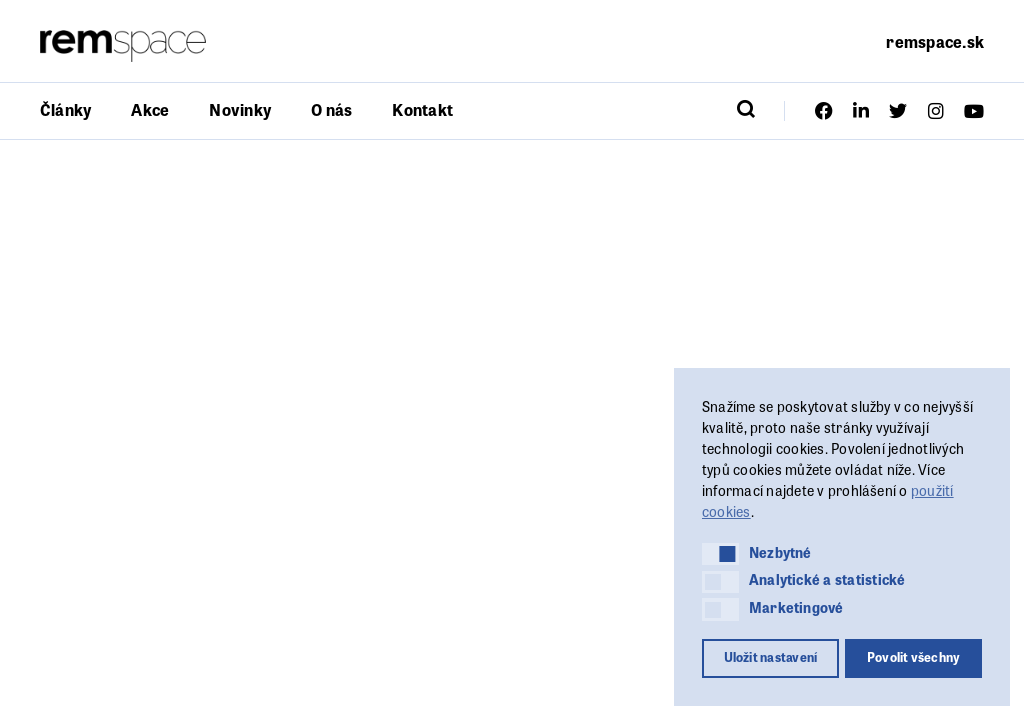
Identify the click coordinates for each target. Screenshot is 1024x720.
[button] (720, 554)
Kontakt (422, 109)
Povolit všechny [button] (914, 657)
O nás (331, 109)
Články (65, 109)
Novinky (240, 109)
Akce (150, 109)
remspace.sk (935, 41)
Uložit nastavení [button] (771, 657)
